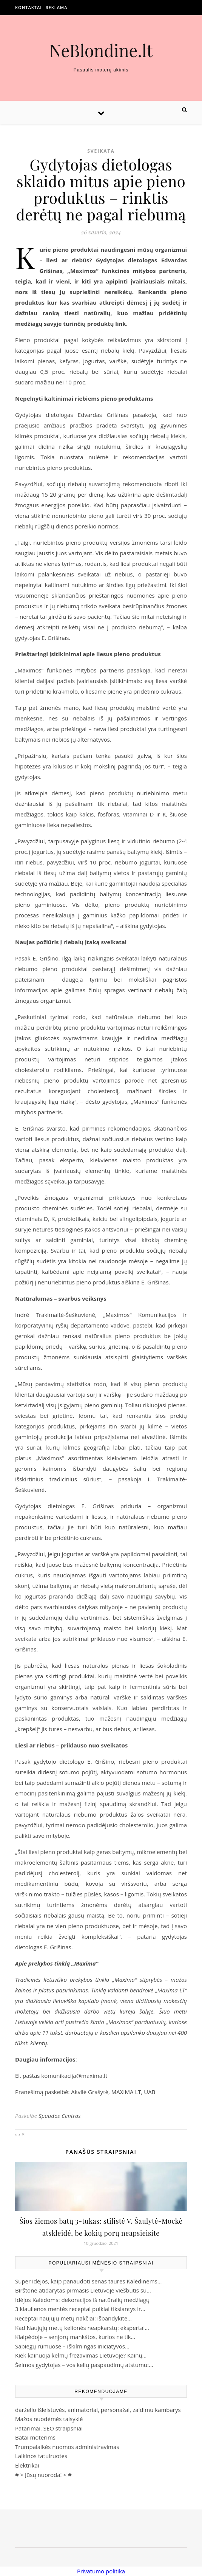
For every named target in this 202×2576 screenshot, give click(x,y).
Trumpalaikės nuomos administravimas (67, 2447)
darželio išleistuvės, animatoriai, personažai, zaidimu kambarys (98, 2409)
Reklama (57, 7)
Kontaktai (28, 7)
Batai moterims (35, 2437)
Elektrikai (27, 2465)
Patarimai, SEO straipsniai (49, 2428)
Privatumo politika (101, 2571)
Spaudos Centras (60, 2115)
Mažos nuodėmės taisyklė (49, 2419)
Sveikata (101, 151)
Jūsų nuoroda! (43, 2474)
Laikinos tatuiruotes (41, 2456)
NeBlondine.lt (101, 50)
